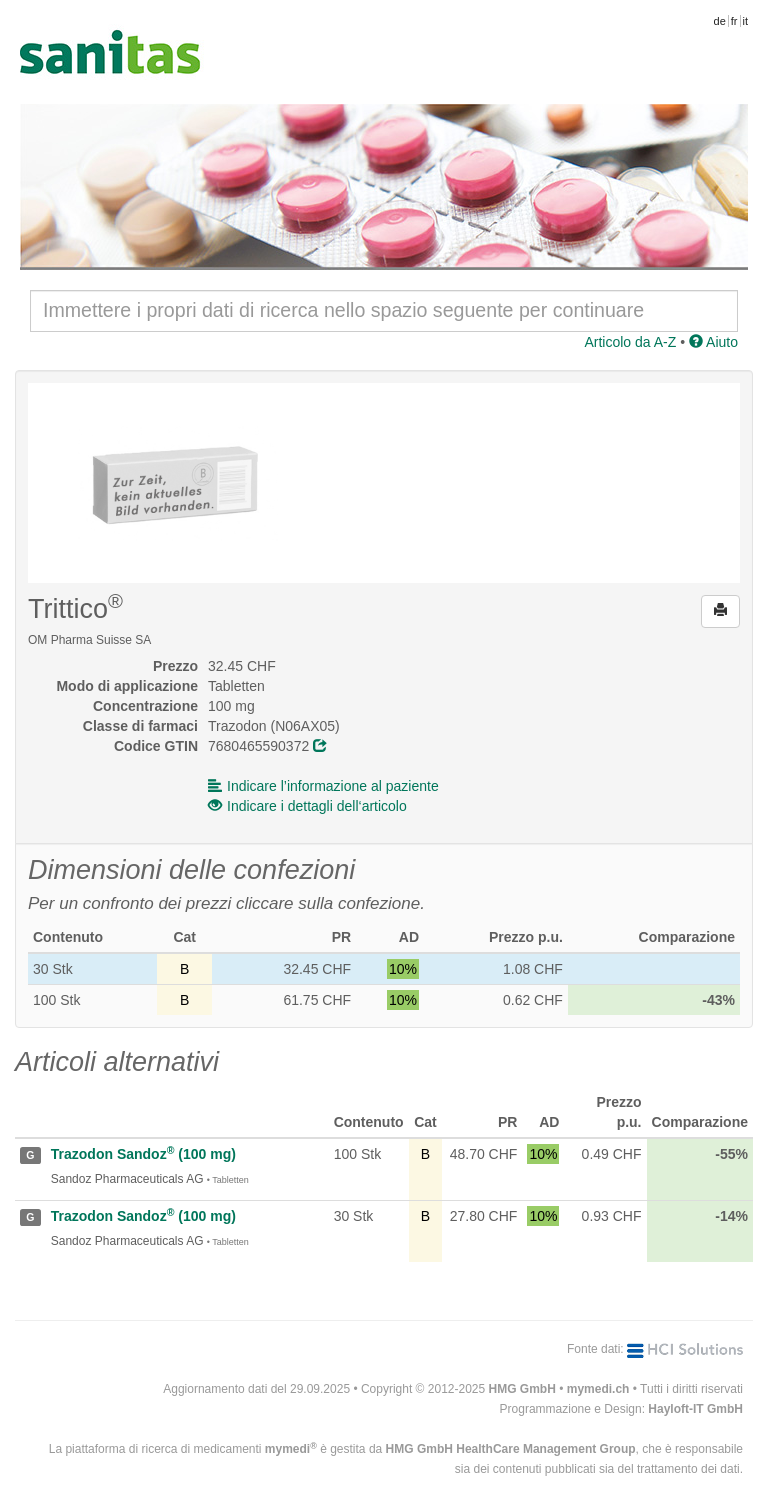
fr (734, 21)
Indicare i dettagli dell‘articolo (307, 806)
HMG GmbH (522, 1389)
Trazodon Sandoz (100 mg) (143, 1154)
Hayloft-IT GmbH (695, 1409)
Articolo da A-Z (630, 342)
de (720, 21)
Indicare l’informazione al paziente (323, 786)
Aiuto (713, 342)
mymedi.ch (598, 1389)
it (746, 21)
